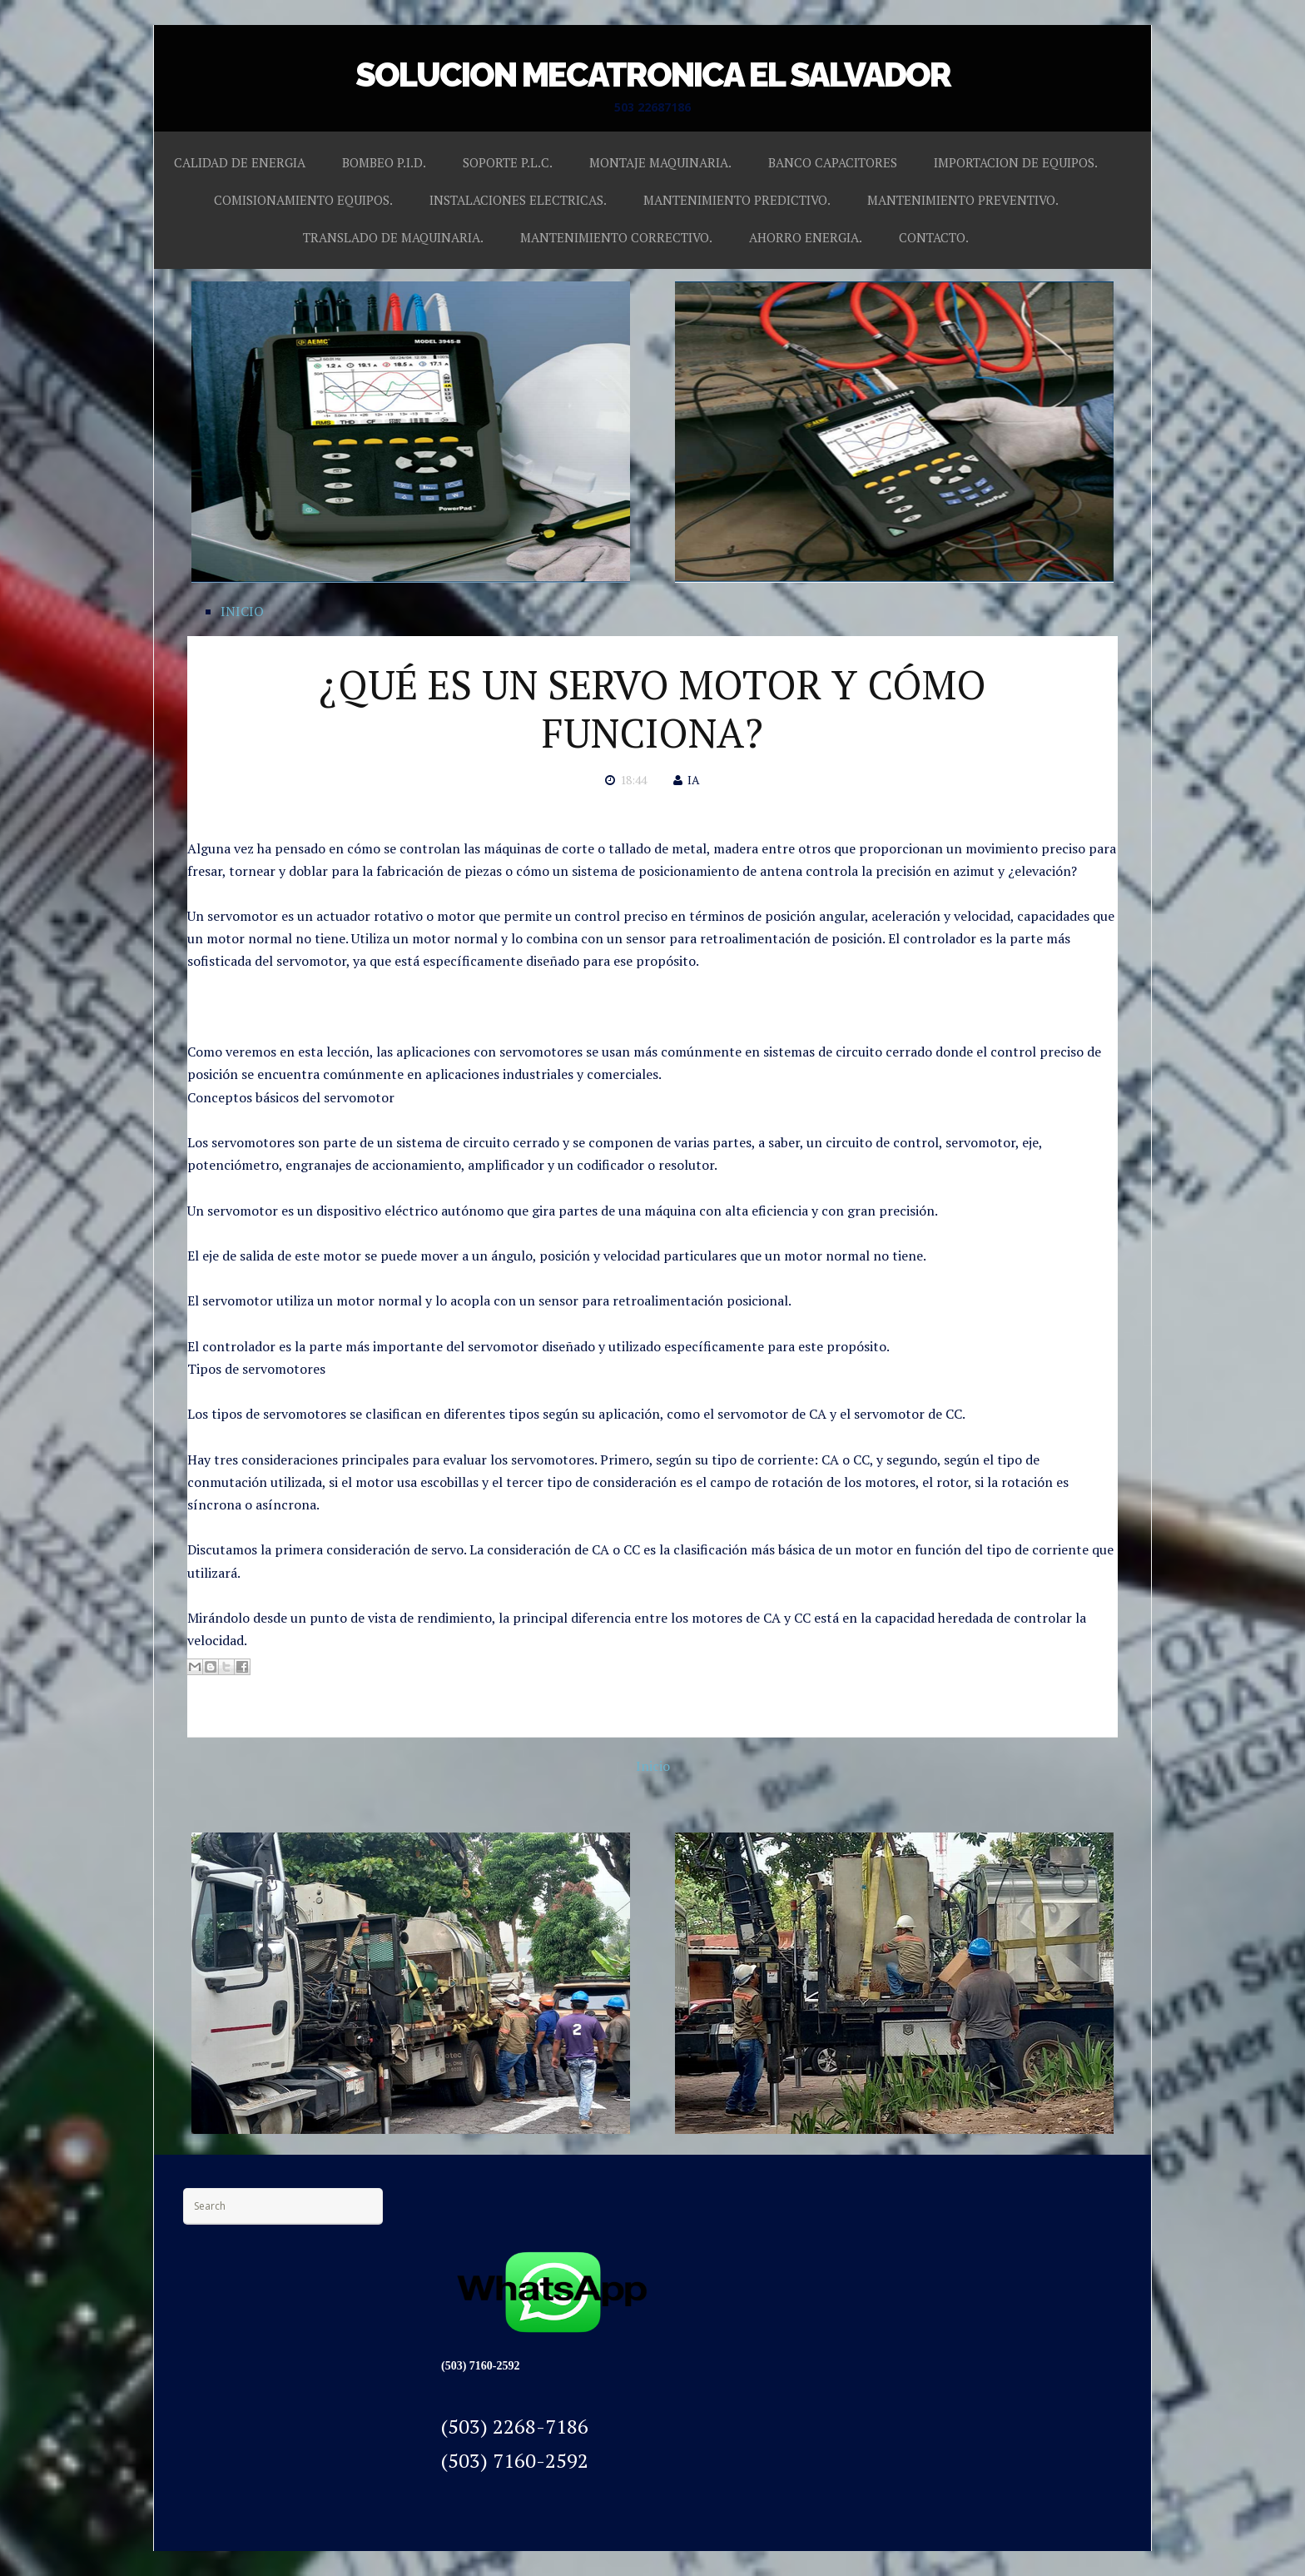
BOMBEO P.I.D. (384, 162)
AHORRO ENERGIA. (805, 237)
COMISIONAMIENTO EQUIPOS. (303, 199)
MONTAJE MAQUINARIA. (660, 162)
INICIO (242, 611)
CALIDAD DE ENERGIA (239, 162)
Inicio (653, 1766)
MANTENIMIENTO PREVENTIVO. (963, 199)
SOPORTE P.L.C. (508, 162)
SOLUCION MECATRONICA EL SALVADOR (652, 74)
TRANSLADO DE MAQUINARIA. (393, 237)
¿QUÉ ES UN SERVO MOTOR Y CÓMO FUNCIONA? (652, 708)
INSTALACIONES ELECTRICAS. (518, 199)
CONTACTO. (934, 237)
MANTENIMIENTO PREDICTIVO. (737, 199)
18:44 (633, 780)
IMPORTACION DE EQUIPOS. (1016, 162)
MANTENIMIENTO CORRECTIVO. (616, 237)
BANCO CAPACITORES (832, 162)
